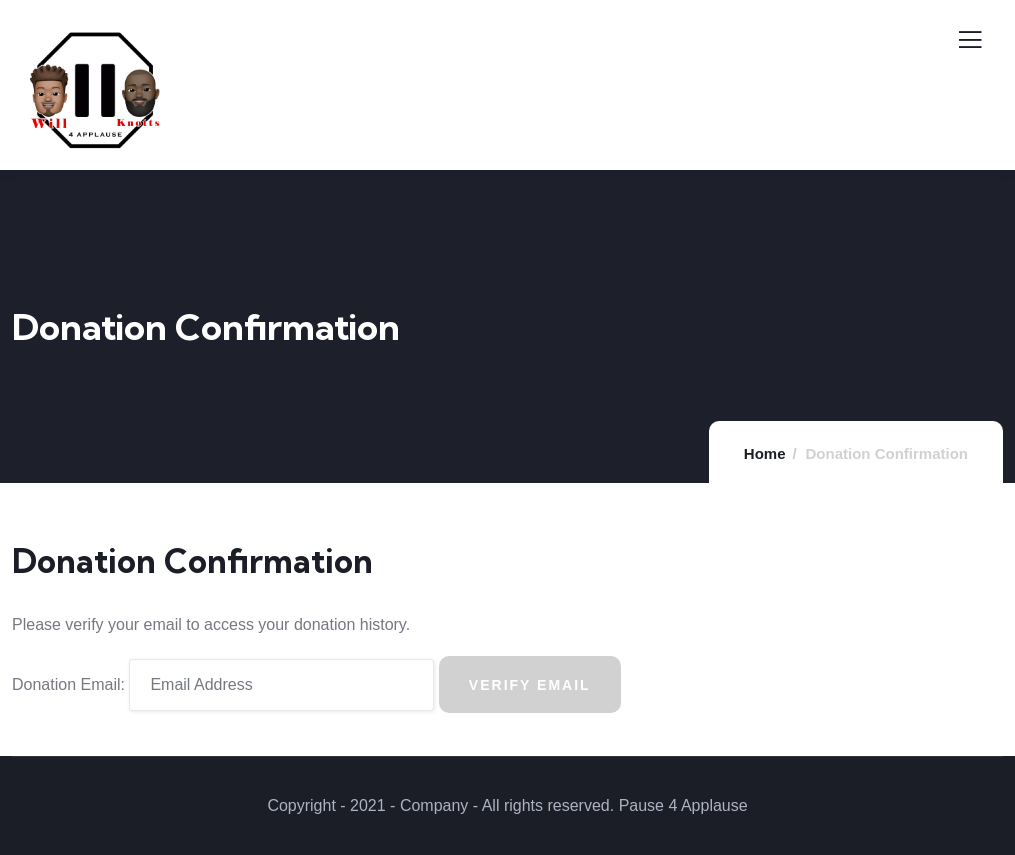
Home (765, 453)
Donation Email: (68, 684)
